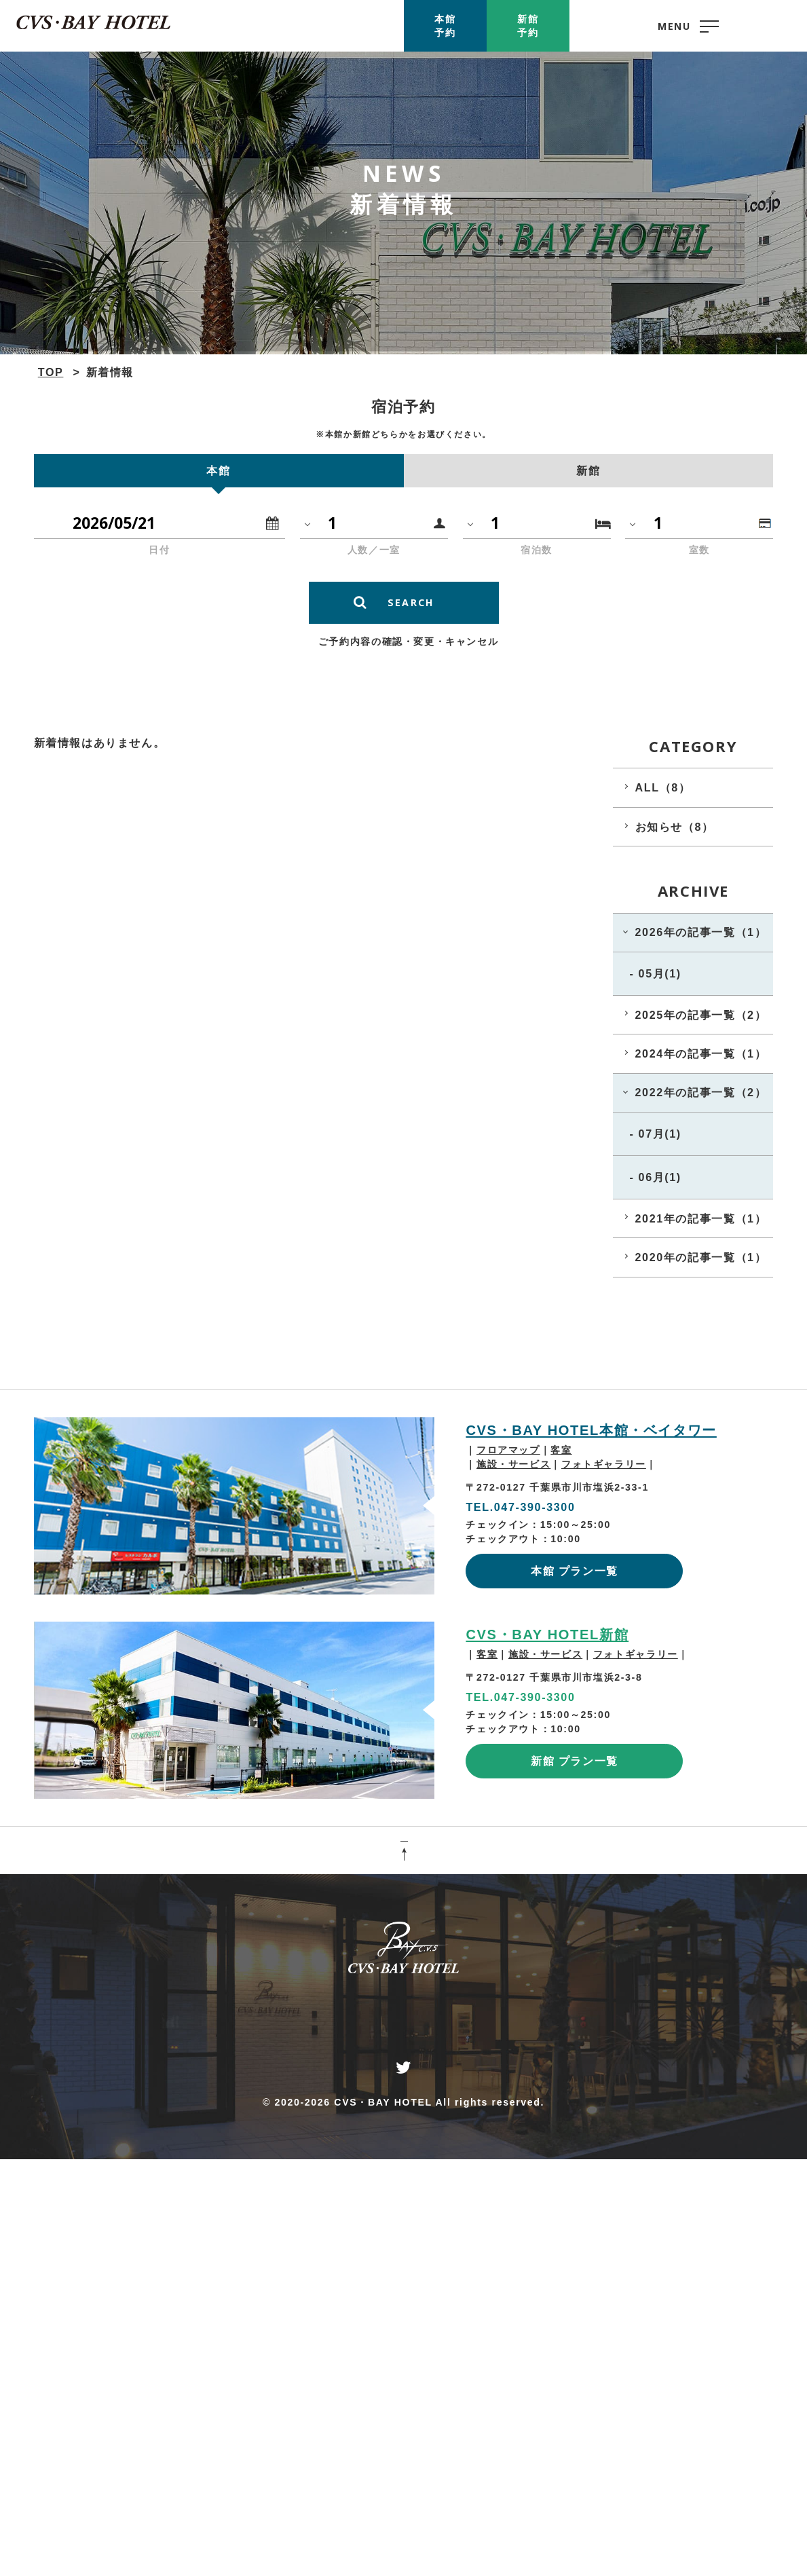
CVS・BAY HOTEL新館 (547, 1634)
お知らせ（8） (674, 827)
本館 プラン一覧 (574, 1570)
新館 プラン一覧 (574, 1760)
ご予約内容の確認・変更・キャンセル (408, 641)
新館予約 (527, 26)
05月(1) (660, 973)
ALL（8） (663, 787)
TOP (51, 372)
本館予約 (444, 26)
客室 (560, 1449)
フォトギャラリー (603, 1464)
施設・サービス (513, 1464)
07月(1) (660, 1133)
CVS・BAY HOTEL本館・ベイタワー (591, 1430)
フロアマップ (508, 1449)
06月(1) (660, 1177)
